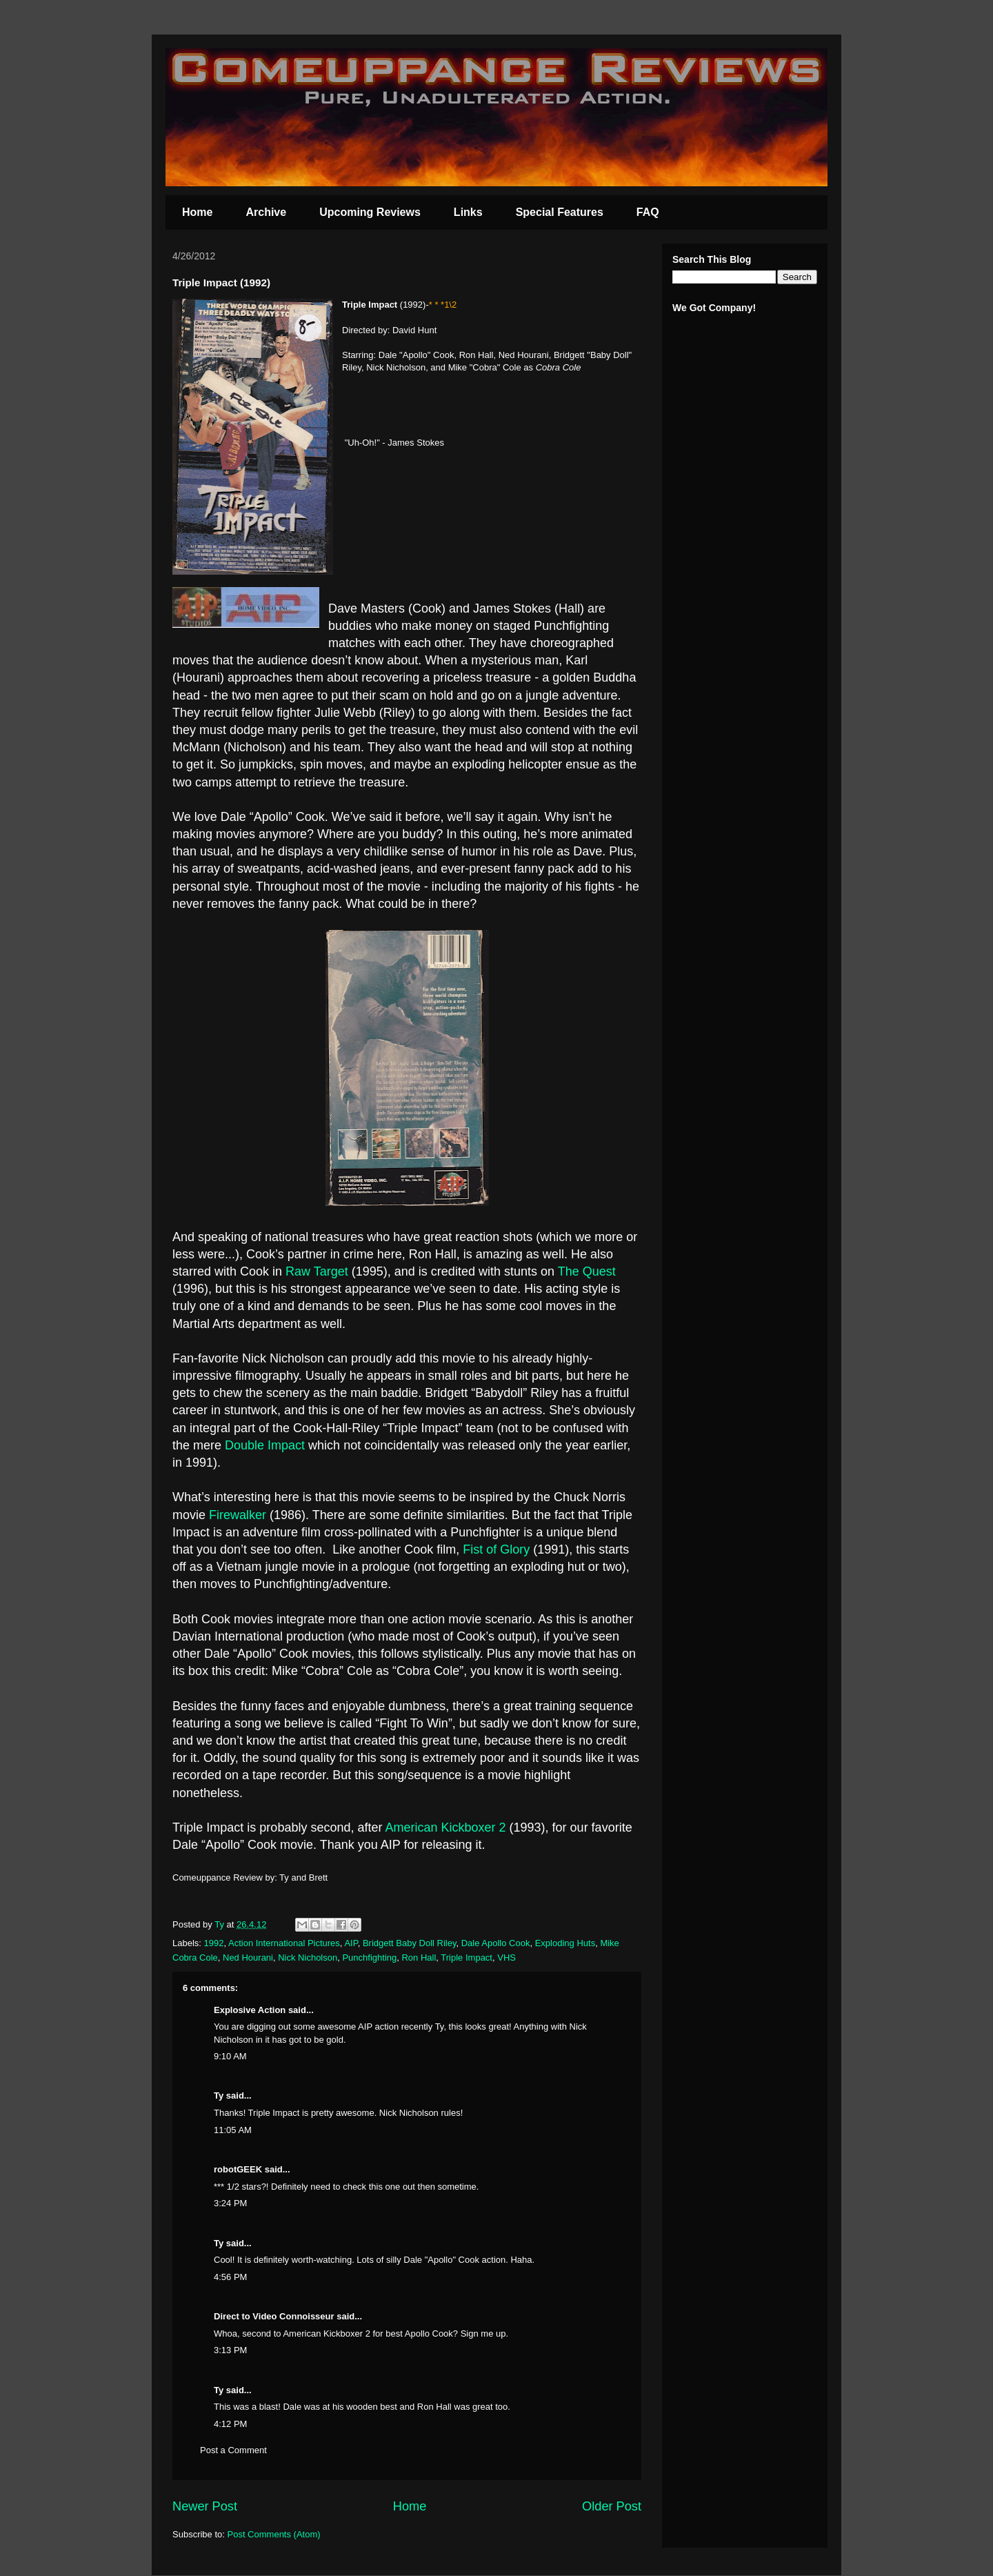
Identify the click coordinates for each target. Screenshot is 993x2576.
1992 (214, 1943)
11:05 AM (233, 2130)
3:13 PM (230, 2350)
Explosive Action (249, 2010)
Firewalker (237, 1515)
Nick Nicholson (307, 1957)
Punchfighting (369, 1957)
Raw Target (316, 1271)
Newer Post (204, 2506)
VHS (506, 1957)
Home (197, 212)
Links (468, 212)
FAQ (647, 212)
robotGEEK (238, 2169)
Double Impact (265, 1445)
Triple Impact (466, 1957)
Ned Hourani (248, 1957)
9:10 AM (230, 2056)
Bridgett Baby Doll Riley (410, 1943)
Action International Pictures (284, 1943)
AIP (350, 1943)
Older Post (611, 2506)
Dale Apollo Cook (495, 1943)
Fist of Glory (496, 1549)
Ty (218, 2095)
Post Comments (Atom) (274, 2534)
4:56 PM (230, 2277)
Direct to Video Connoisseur (274, 2316)
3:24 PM (230, 2203)
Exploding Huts (565, 1943)
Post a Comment (233, 2450)
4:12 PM (230, 2424)
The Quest (587, 1271)
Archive (265, 212)
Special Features (559, 212)
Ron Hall (418, 1957)
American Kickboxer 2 (445, 1827)
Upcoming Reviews (370, 212)
